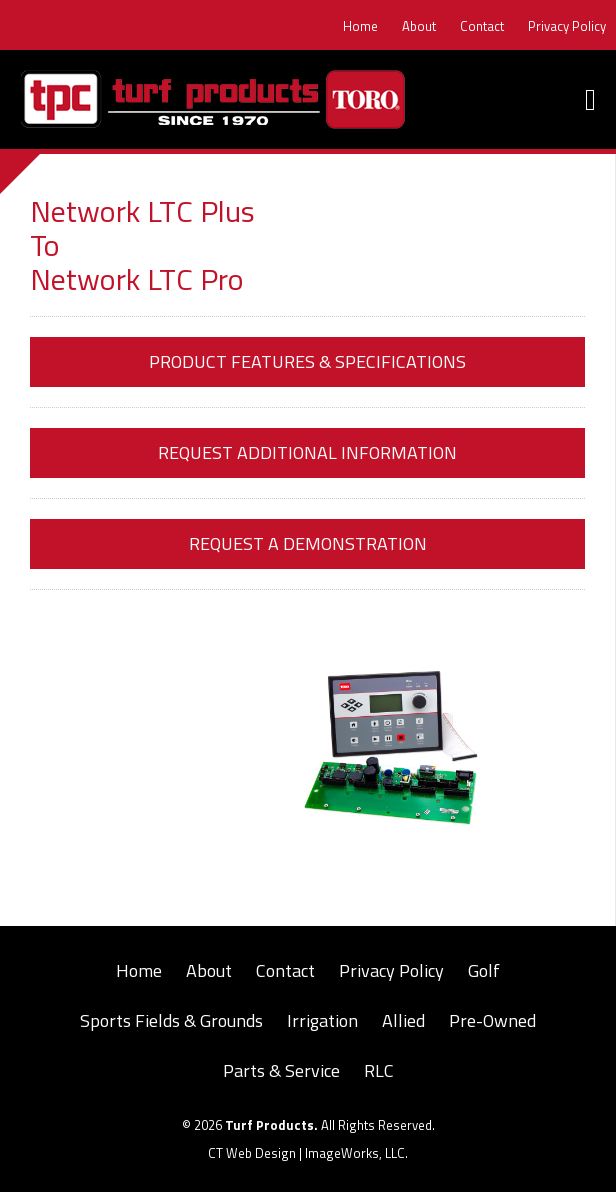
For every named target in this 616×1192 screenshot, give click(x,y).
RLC (379, 1070)
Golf (484, 970)
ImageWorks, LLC (355, 1153)
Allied (403, 1020)
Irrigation (322, 1020)
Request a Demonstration (308, 543)
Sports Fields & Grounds (171, 1020)
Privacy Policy (567, 26)
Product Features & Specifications (307, 361)
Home (360, 26)
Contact (482, 26)
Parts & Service (281, 1070)
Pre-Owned (492, 1020)
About (419, 26)
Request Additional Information (307, 452)
